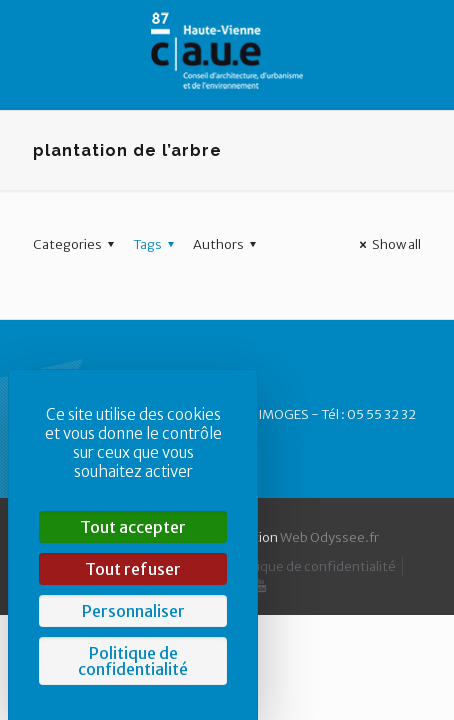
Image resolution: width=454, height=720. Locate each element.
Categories (76, 244)
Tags (156, 244)
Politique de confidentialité (313, 566)
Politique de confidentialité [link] (133, 661)
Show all (387, 244)
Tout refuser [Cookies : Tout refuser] (133, 569)
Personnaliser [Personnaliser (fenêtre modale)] (133, 611)
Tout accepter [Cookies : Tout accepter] (133, 527)
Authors (227, 244)
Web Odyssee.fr (329, 537)
